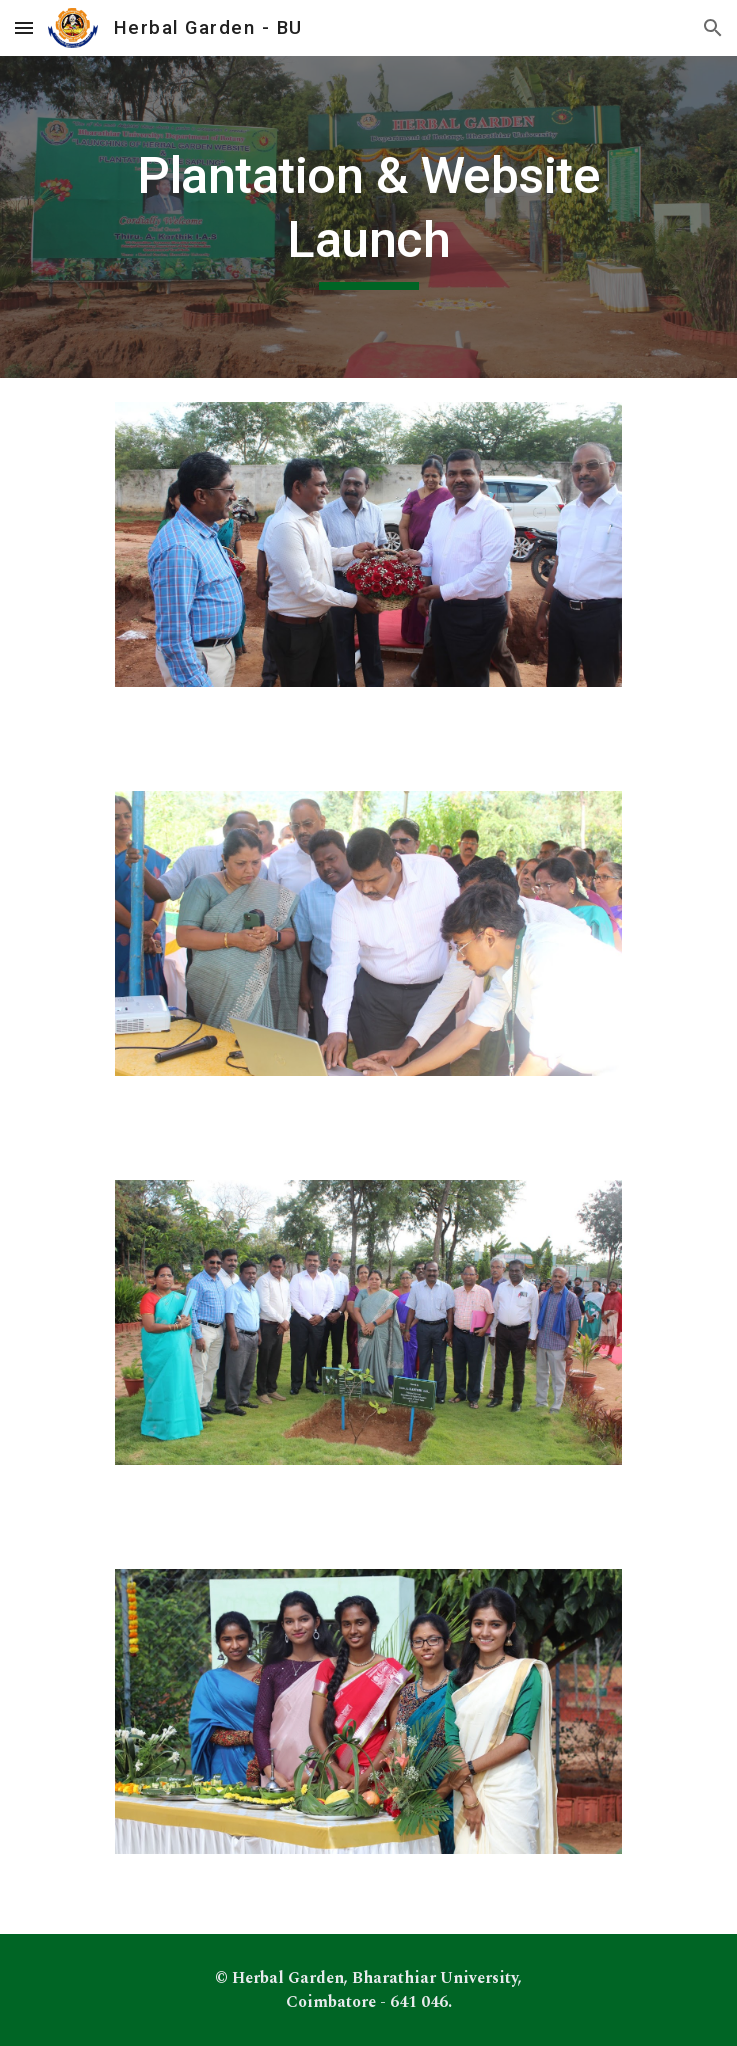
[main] (368, 217)
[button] (24, 27)
